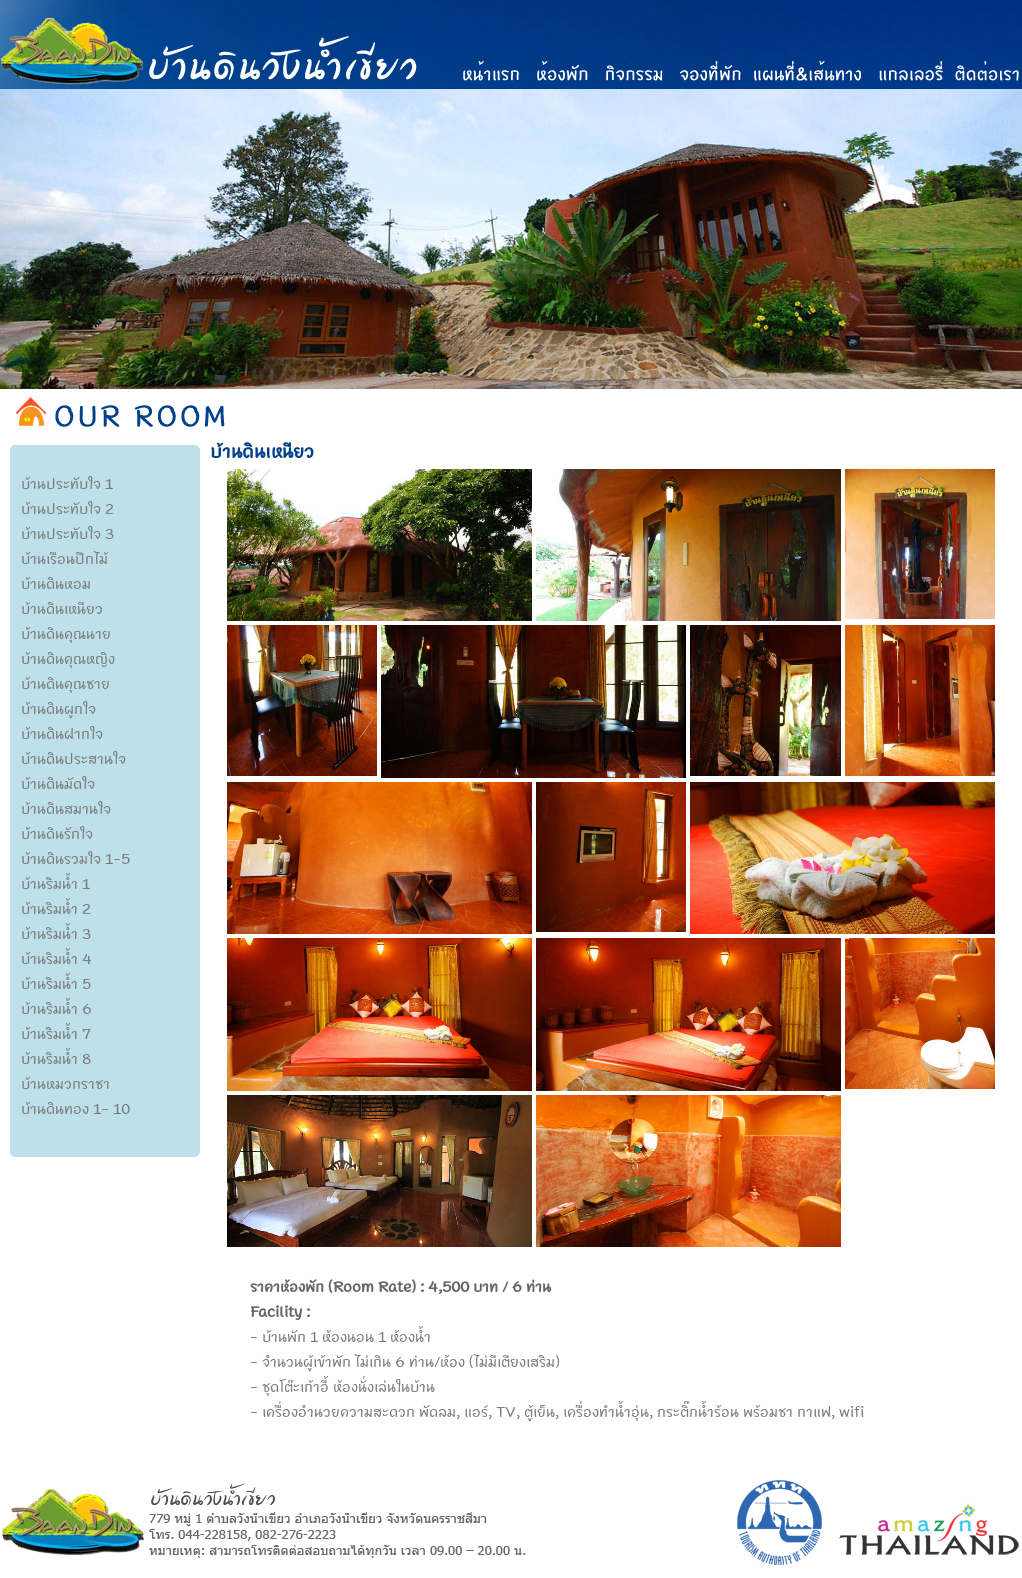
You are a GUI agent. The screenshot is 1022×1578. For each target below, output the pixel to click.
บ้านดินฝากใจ (62, 733)
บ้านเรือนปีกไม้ (64, 558)
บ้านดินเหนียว (62, 608)
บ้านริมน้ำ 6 (56, 1008)
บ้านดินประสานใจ (73, 758)
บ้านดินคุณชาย (65, 683)
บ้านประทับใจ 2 (67, 508)
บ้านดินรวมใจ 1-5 (75, 858)
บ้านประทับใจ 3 (67, 533)
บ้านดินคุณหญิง (68, 658)
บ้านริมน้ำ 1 (55, 883)
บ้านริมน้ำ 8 (56, 1058)
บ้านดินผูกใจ (58, 708)
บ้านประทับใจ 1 (67, 483)
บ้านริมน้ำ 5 (56, 983)
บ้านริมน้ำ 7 (56, 1033)
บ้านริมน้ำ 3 (56, 933)
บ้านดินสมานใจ (66, 808)
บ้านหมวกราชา (65, 1083)
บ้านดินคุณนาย (66, 633)
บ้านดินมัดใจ (58, 783)
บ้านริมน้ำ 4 (56, 958)
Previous (15, 280)
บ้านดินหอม (56, 583)
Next (1007, 280)
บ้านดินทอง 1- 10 (75, 1108)
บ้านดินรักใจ (57, 833)
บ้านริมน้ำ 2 (56, 908)
